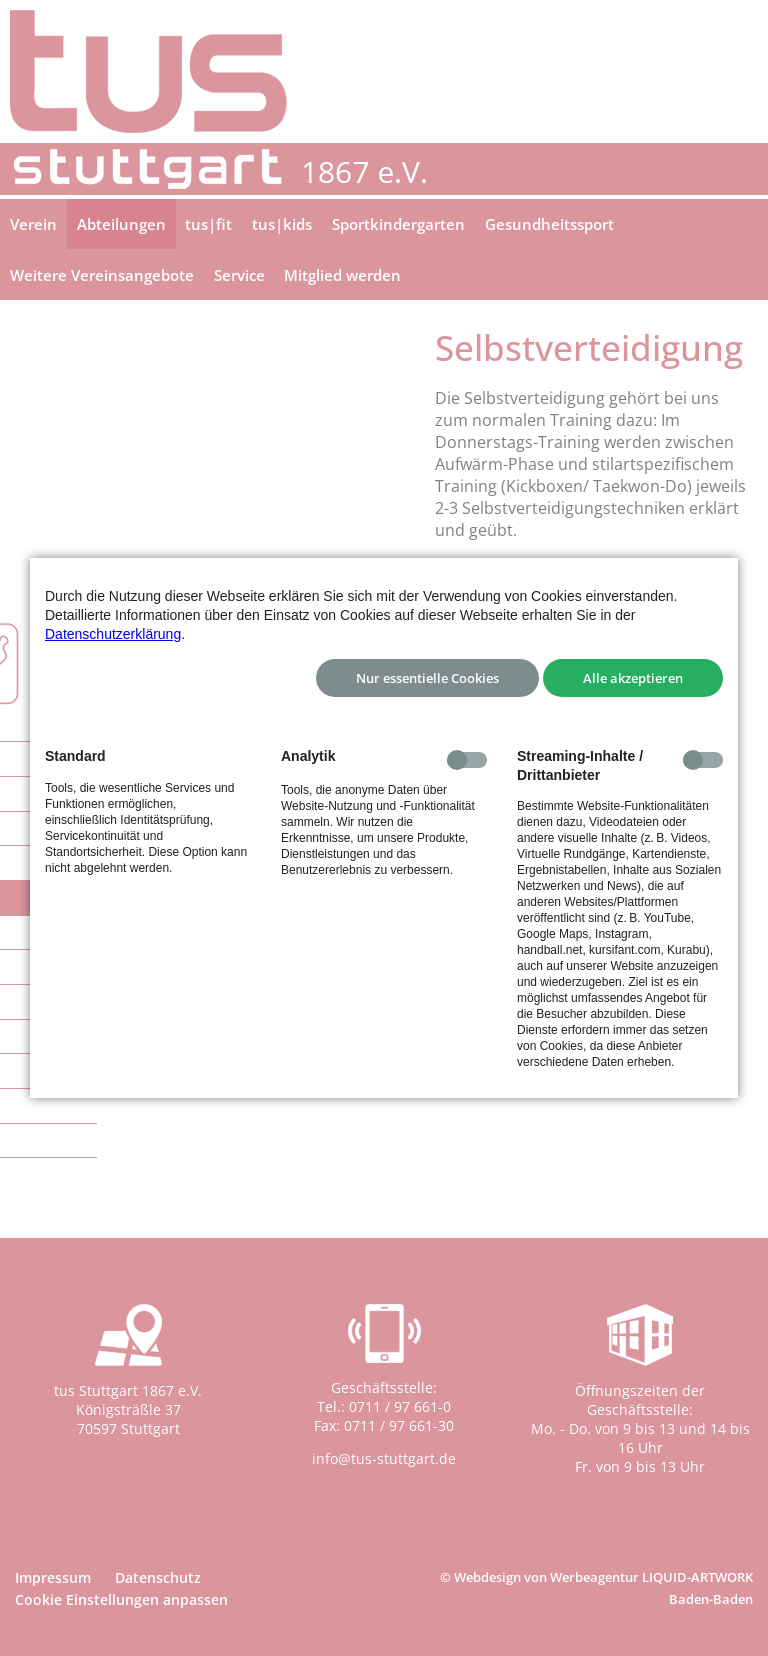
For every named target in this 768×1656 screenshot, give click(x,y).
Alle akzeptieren (633, 678)
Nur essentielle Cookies (427, 678)
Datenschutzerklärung (113, 634)
